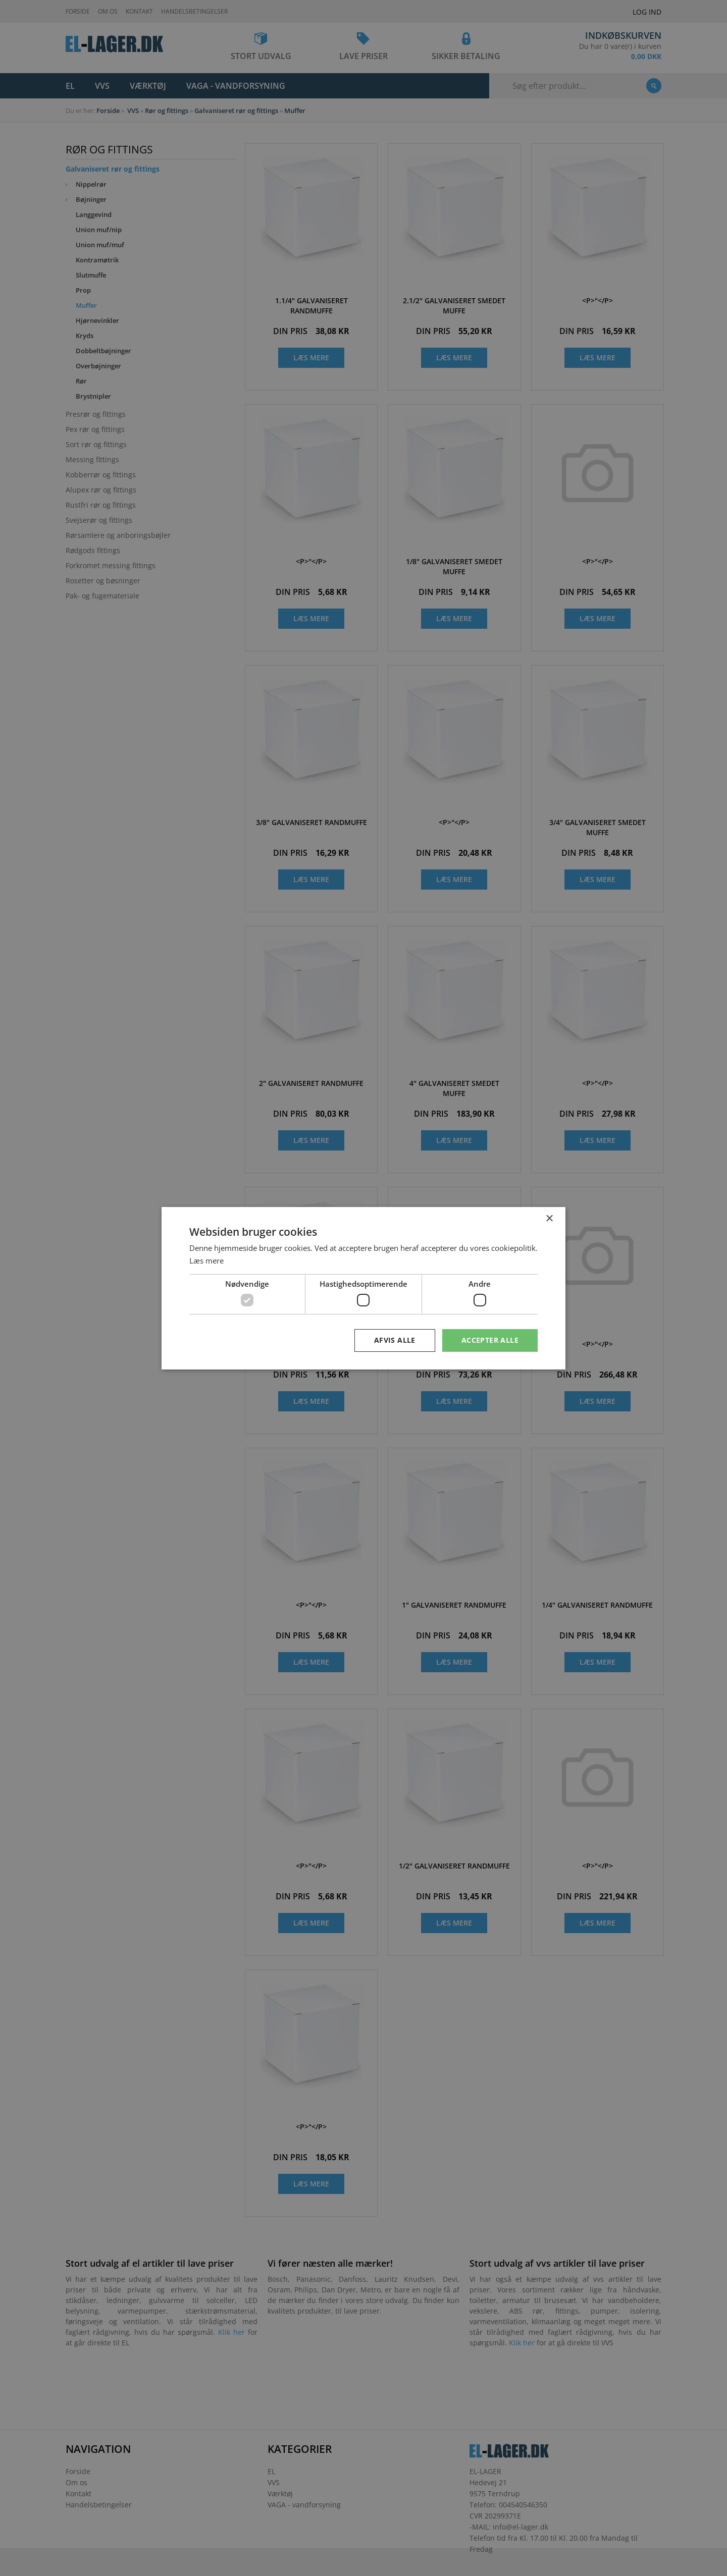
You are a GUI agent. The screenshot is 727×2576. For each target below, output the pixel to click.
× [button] (549, 1218)
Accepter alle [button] (489, 1340)
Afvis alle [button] (395, 1340)
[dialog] (363, 1288)
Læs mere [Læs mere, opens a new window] (206, 1260)
